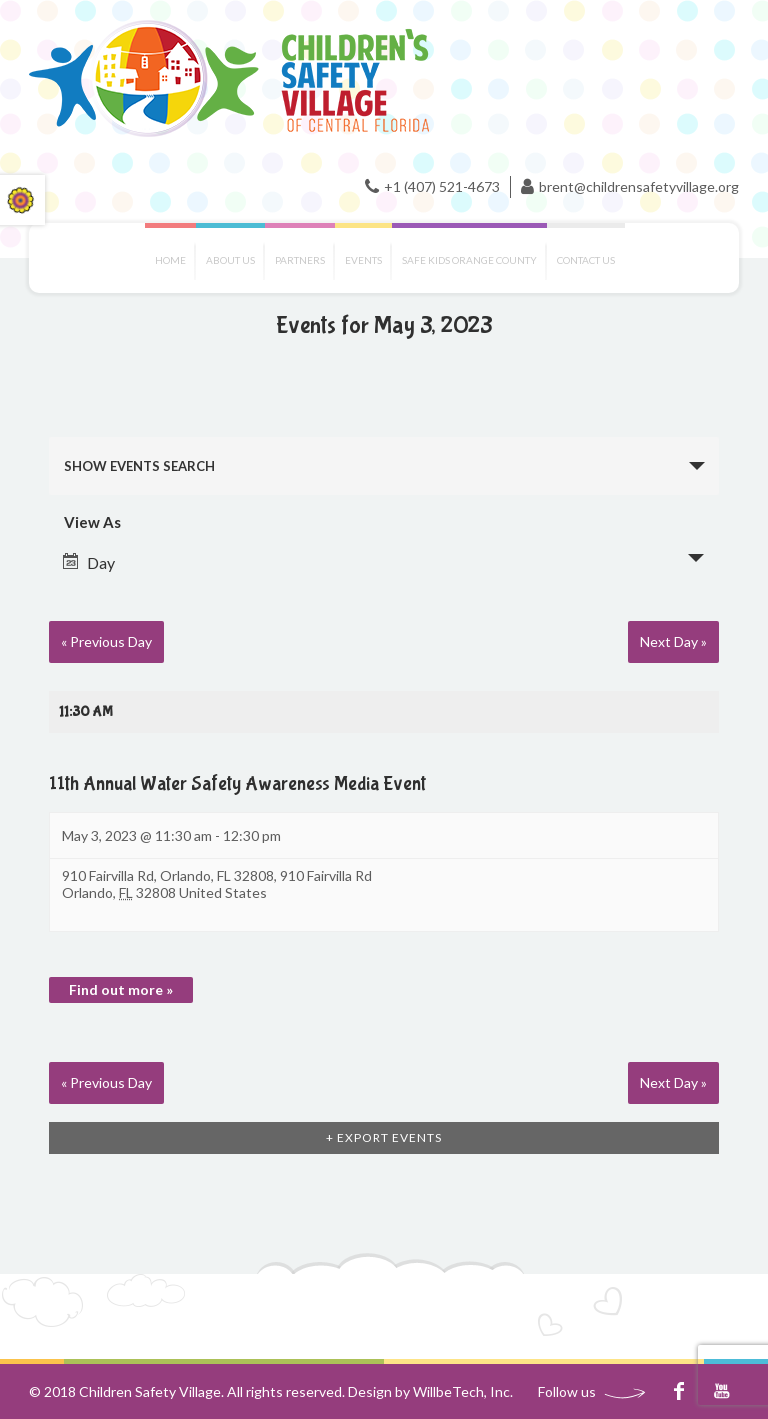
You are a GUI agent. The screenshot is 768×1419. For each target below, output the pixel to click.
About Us (230, 260)
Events (363, 260)
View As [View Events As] (92, 522)
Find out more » (121, 989)
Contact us (586, 260)
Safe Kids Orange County (469, 260)
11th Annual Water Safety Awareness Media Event (237, 783)
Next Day (673, 641)
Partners (300, 260)
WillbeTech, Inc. (463, 1391)
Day (89, 562)
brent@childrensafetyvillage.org (639, 186)
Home (170, 260)
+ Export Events (384, 1137)
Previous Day (106, 641)
